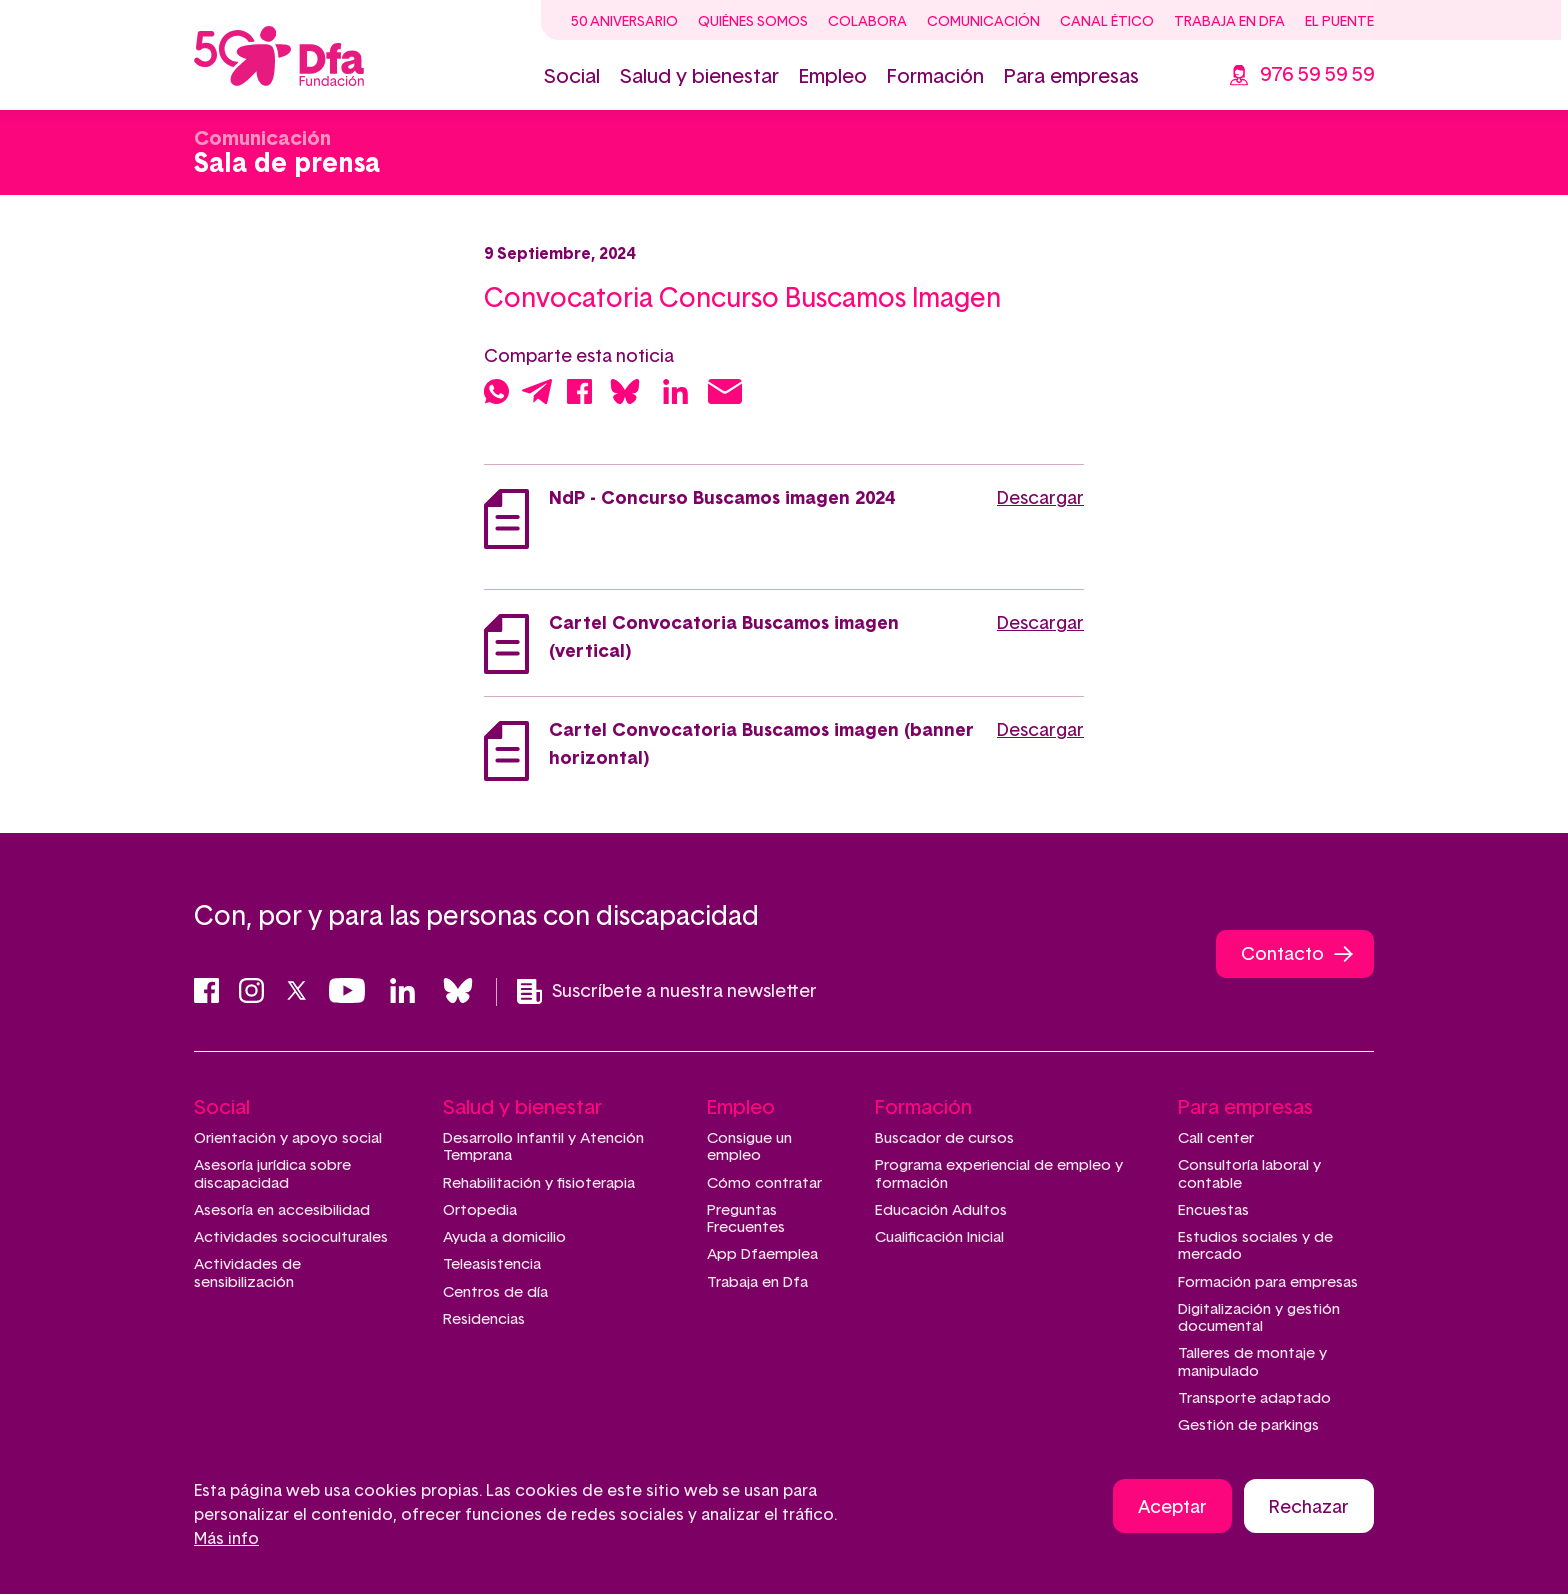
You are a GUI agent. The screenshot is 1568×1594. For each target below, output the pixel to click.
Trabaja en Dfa (1229, 22)
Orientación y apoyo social (288, 1138)
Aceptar (1172, 1509)
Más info (226, 1540)
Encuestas (1213, 1210)
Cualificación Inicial (939, 1237)
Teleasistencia (492, 1264)
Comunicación (983, 22)
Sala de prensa (287, 164)
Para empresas (1071, 77)
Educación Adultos (941, 1210)
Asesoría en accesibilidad (282, 1210)
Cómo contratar (764, 1183)
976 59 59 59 (1317, 75)
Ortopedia (480, 1210)
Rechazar (1309, 1509)
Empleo (833, 77)
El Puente (1339, 22)
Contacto (1282, 955)
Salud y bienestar (699, 77)
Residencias (484, 1319)
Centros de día (495, 1292)
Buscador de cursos (944, 1138)
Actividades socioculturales (291, 1237)
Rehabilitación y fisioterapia (539, 1183)
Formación (935, 77)
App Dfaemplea (762, 1254)
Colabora (867, 22)
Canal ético (1107, 22)
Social (572, 77)
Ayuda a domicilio (504, 1237)
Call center (1216, 1138)
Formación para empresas (1268, 1282)
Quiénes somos (753, 22)
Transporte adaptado (1254, 1398)
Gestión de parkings (1248, 1425)
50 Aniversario (624, 22)
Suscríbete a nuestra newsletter (667, 991)
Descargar (1040, 499)
